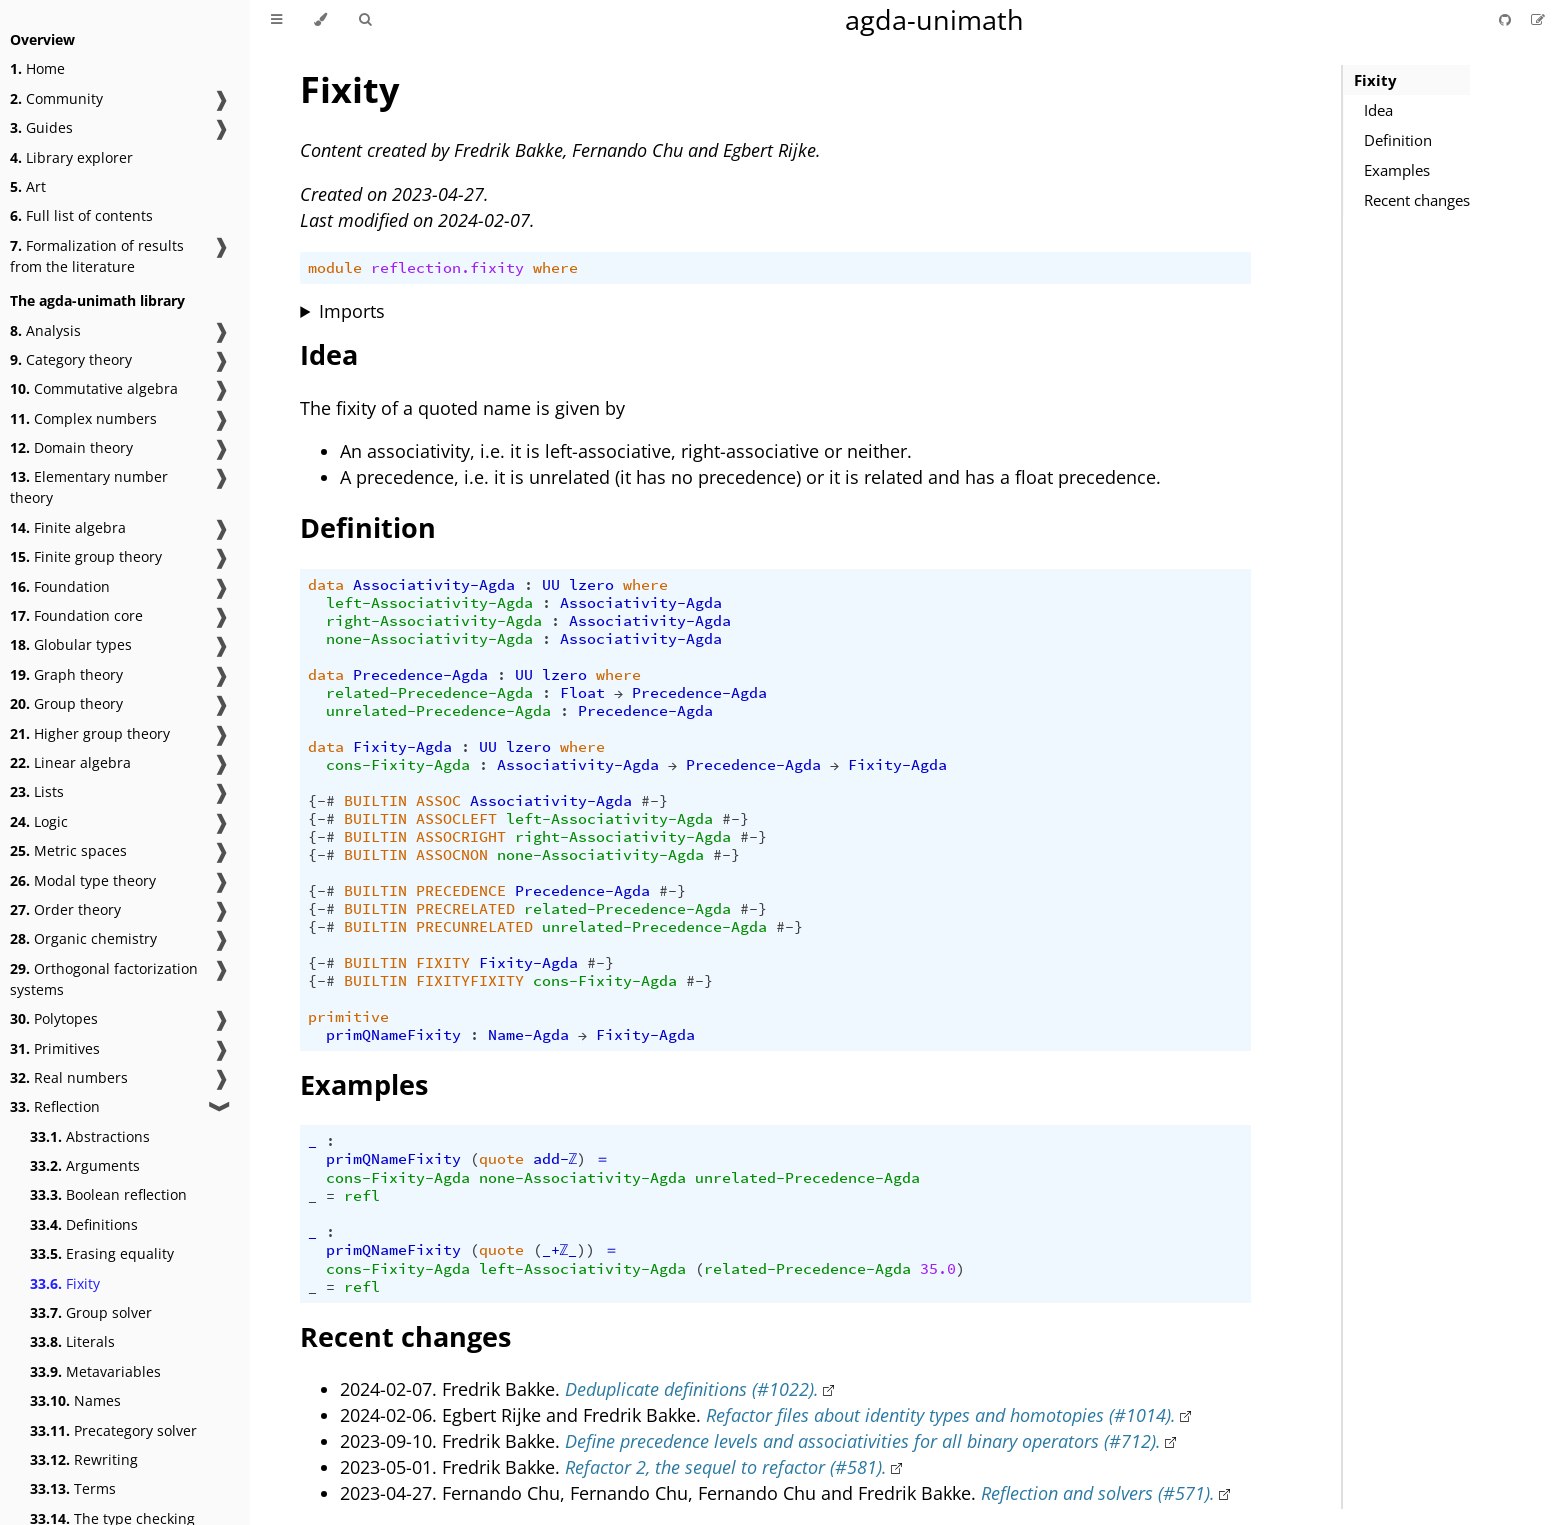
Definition (1398, 140)
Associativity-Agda (434, 585)
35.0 (938, 1269)
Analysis (45, 330)
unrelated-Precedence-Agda (438, 711)
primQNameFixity (393, 1035)
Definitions (84, 1224)
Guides (41, 127)
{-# (321, 801)
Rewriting (84, 1459)
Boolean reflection (108, 1194)
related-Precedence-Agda (429, 693)
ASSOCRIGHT (461, 837)
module (335, 268)
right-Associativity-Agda (434, 621)
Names (75, 1400)
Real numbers (69, 1077)
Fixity (65, 1283)
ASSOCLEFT (456, 819)
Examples (1397, 170)
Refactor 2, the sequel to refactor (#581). (726, 1467)
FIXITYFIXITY (470, 981)
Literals (72, 1341)
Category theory (71, 359)
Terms (73, 1488)
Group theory (66, 703)
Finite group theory (86, 556)
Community (56, 98)
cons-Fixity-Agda (398, 765)
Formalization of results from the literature (97, 256)
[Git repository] (1507, 19)
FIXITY (443, 963)
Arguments (85, 1165)
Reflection (55, 1106)
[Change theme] (320, 20)
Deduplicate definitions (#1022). (692, 1389)
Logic (39, 821)
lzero (591, 585)
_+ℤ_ (560, 1250)
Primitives (55, 1048)
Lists (37, 791)
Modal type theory (83, 880)
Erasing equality (102, 1253)
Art (28, 186)
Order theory (65, 909)
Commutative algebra (94, 388)
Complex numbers (83, 418)
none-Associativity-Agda (429, 639)
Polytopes (54, 1018)
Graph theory (66, 674)
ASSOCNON (452, 855)
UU (551, 585)
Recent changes (1417, 200)
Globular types (71, 644)
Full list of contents (81, 215)
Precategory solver (113, 1430)
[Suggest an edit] (1538, 19)
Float (582, 693)
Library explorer (71, 157)
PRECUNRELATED (474, 927)
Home (37, 68)
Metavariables (95, 1371)
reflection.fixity (447, 268)
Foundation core (76, 615)
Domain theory (71, 447)
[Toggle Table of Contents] (276, 20)
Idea (1378, 110)
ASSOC (438, 801)
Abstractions (90, 1136)
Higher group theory (90, 733)
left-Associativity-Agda (429, 603)
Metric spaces (68, 850)
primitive (348, 1017)
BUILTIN (375, 801)
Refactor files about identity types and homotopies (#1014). (941, 1415)
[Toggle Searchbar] (365, 20)
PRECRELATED (465, 909)
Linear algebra (70, 762)
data (326, 585)
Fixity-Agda (402, 747)
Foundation (60, 586)
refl (362, 1196)
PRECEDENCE (461, 891)
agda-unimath (934, 19)
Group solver (91, 1312)
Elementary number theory (89, 487)
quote (501, 1159)
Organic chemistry (83, 938)
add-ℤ (555, 1159)
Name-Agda (528, 1035)
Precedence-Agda (420, 675)
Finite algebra (68, 527)
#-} (654, 801)
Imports (352, 311)
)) (586, 1250)
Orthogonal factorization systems (104, 979)
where (555, 268)
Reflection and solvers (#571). (1098, 1493)
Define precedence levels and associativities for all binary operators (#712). (863, 1441)
